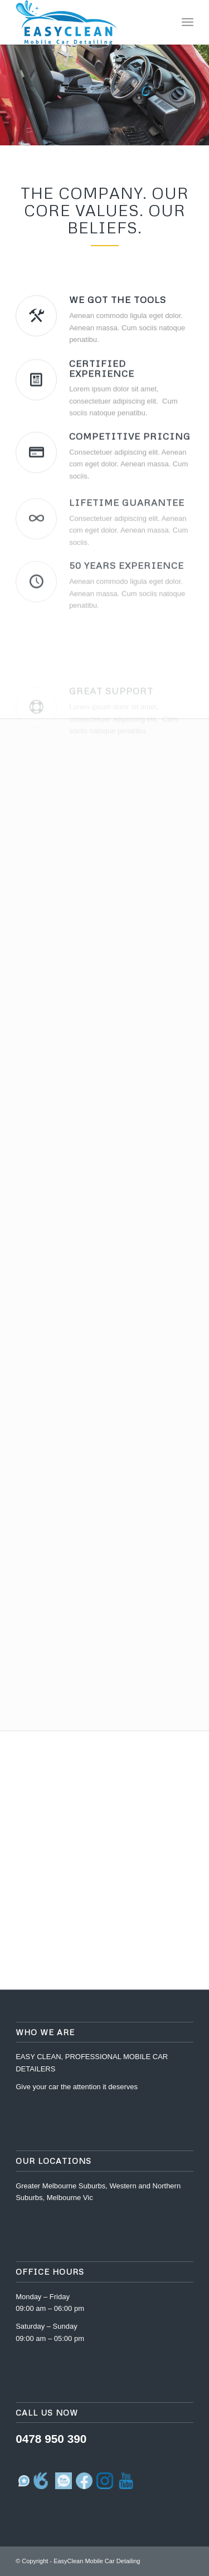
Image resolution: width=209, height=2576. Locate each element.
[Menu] (187, 22)
